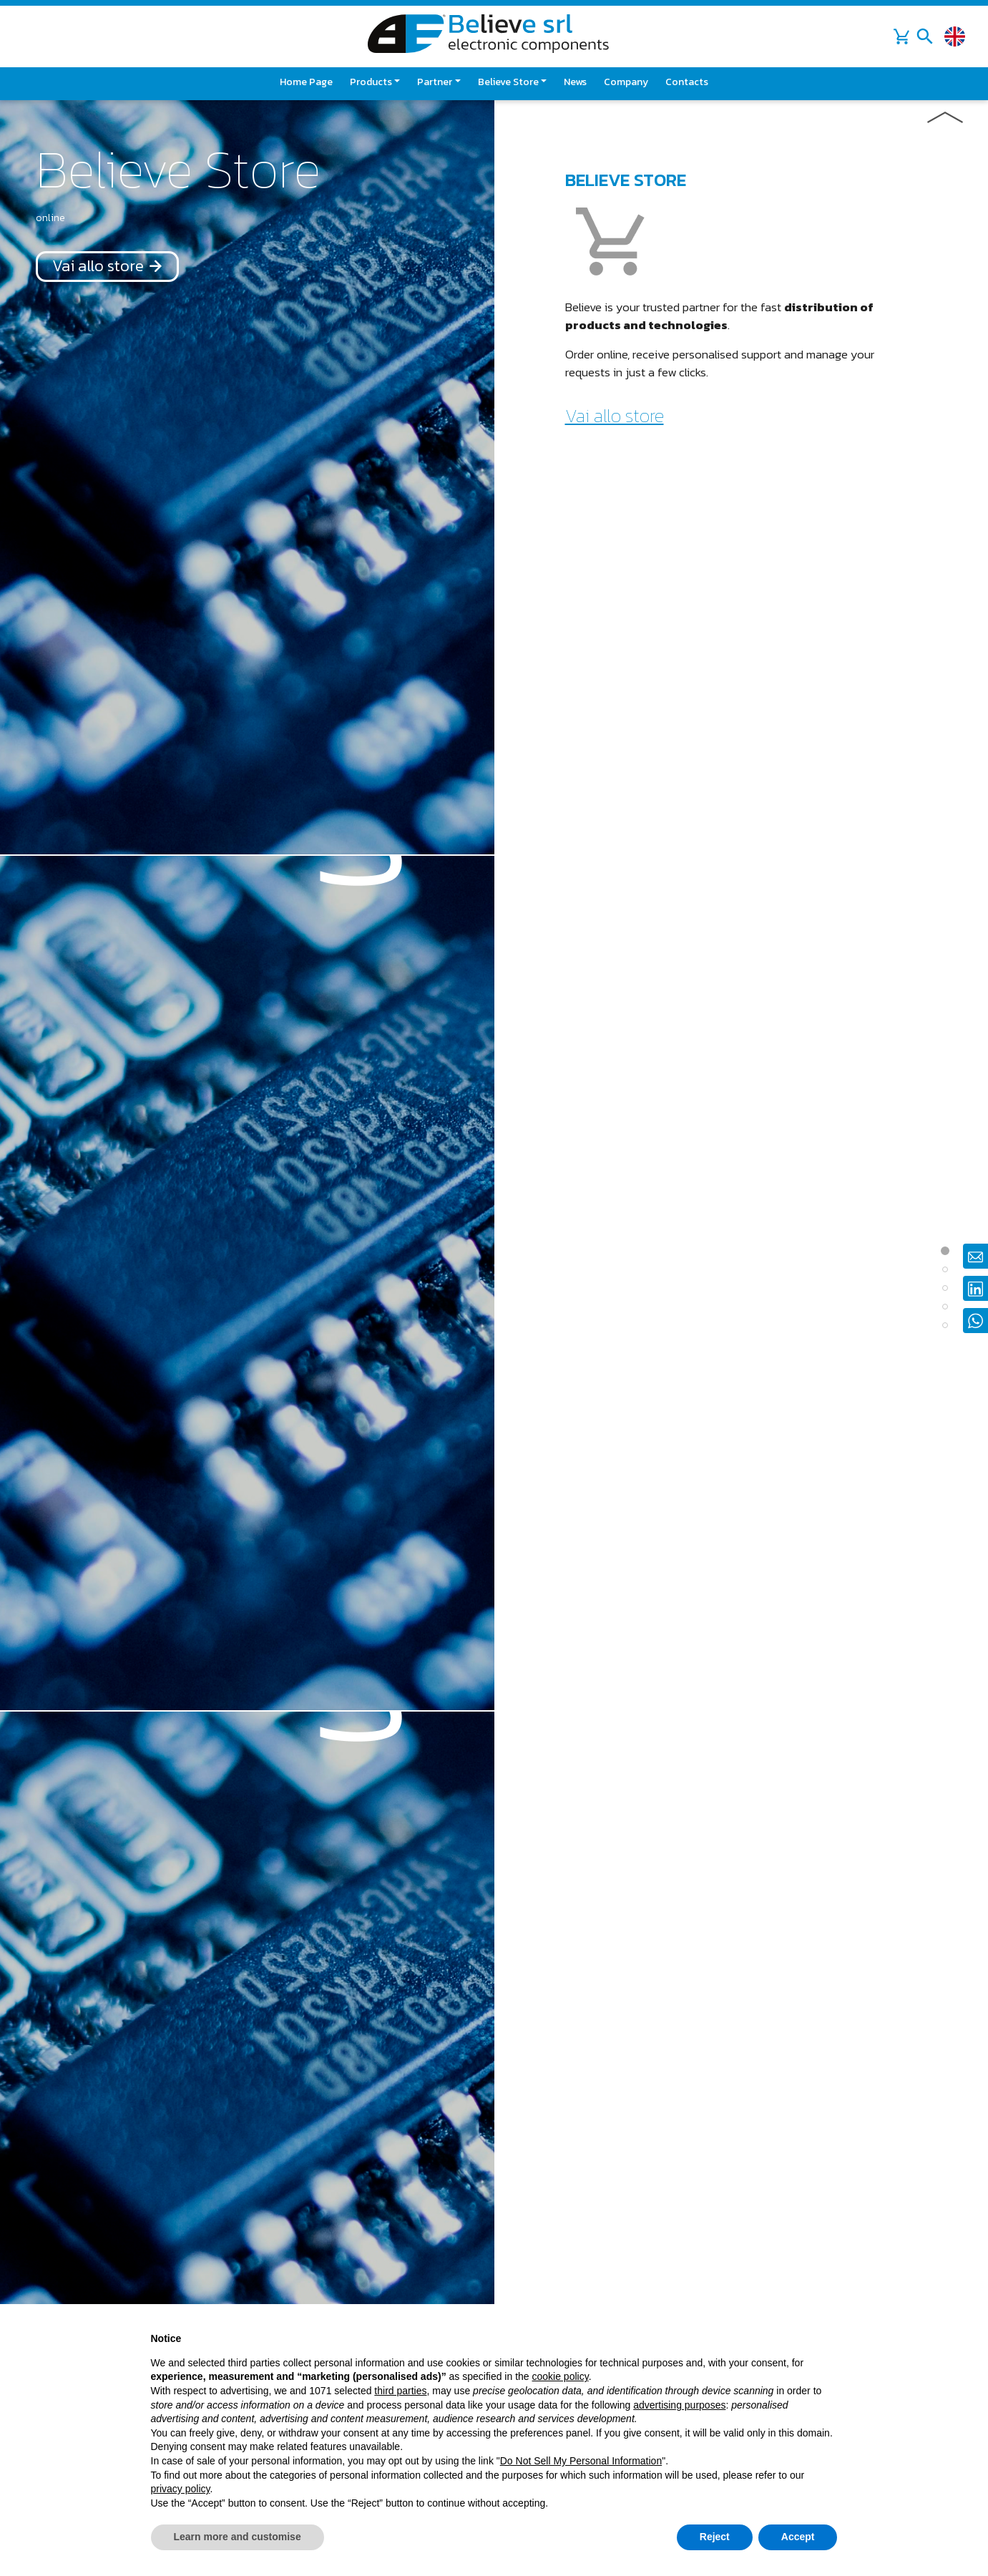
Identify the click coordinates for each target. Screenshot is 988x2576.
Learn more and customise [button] (237, 2536)
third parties (400, 2390)
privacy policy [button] (180, 2488)
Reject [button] (715, 2536)
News (575, 81)
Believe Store (508, 81)
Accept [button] (798, 2536)
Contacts (686, 81)
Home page (306, 81)
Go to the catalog (631, 928)
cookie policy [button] (560, 2376)
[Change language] (955, 37)
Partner (434, 81)
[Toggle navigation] (925, 36)
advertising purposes (679, 2405)
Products (371, 81)
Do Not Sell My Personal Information (581, 2461)
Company (626, 81)
